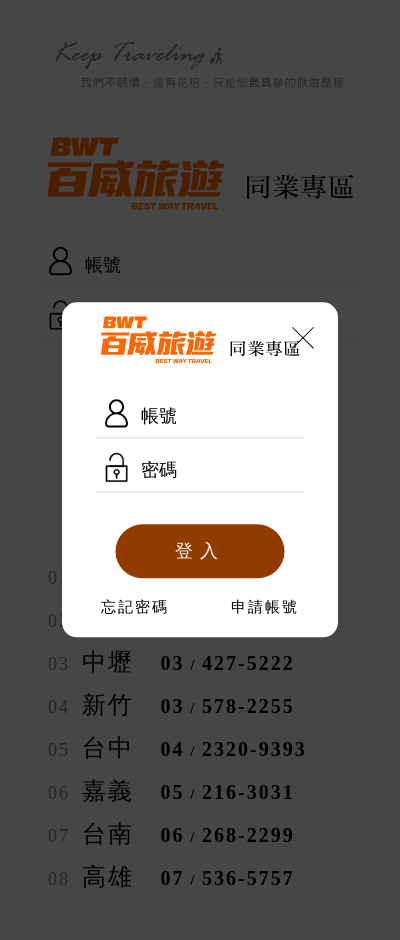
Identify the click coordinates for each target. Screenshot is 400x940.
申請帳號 (265, 608)
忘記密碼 (135, 608)
